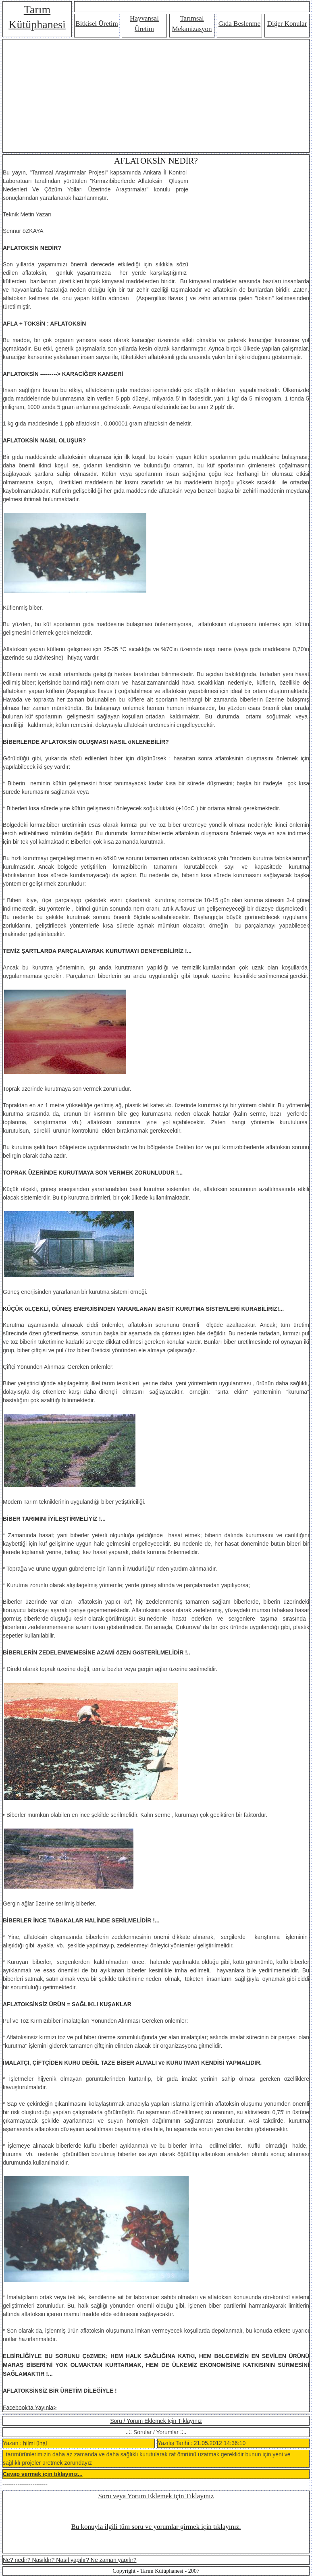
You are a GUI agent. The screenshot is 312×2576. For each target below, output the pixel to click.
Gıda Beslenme (239, 23)
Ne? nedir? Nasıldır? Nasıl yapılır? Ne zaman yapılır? (69, 2560)
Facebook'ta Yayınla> (29, 2407)
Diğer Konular (287, 23)
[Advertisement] (156, 95)
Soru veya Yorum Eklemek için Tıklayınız (156, 2496)
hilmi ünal (35, 2443)
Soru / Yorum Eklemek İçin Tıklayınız (156, 2421)
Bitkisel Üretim (96, 23)
